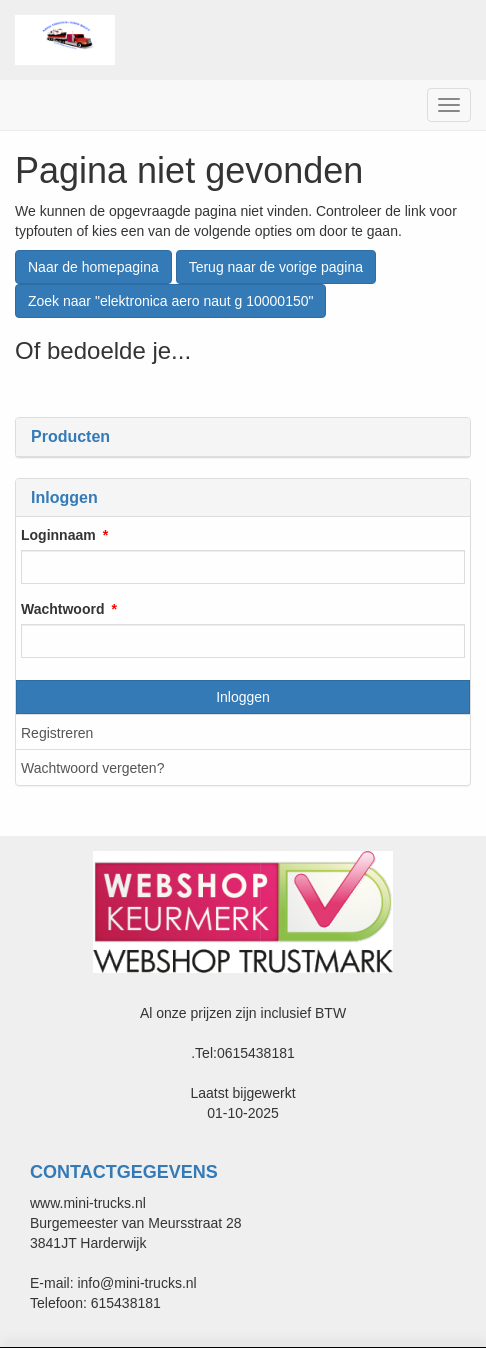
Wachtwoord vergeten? (92, 768)
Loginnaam (58, 535)
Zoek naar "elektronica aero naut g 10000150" (170, 301)
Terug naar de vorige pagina (276, 267)
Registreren (57, 733)
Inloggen (243, 697)
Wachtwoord (62, 609)
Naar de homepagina (93, 267)
